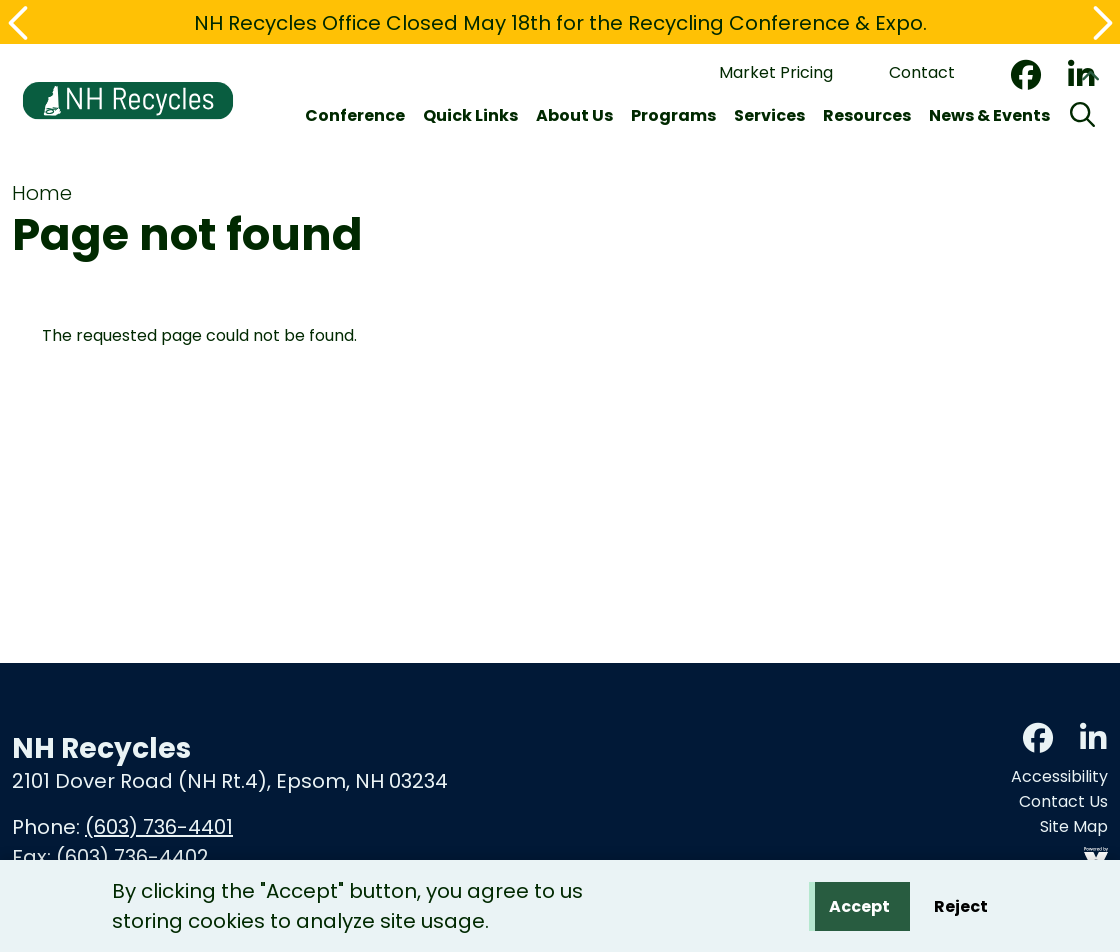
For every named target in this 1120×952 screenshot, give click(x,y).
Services (769, 115)
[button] (20, 23)
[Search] (1082, 116)
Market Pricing (776, 72)
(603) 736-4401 (159, 827)
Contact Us (1063, 801)
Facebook (1026, 75)
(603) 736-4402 (132, 857)
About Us (574, 115)
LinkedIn (1093, 738)
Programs (673, 115)
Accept (859, 909)
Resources (867, 115)
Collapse (1090, 79)
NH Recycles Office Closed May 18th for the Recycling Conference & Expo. (560, 23)
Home (42, 193)
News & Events (989, 115)
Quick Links (470, 115)
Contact (922, 72)
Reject (961, 909)
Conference (355, 115)
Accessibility (1059, 776)
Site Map (1074, 826)
